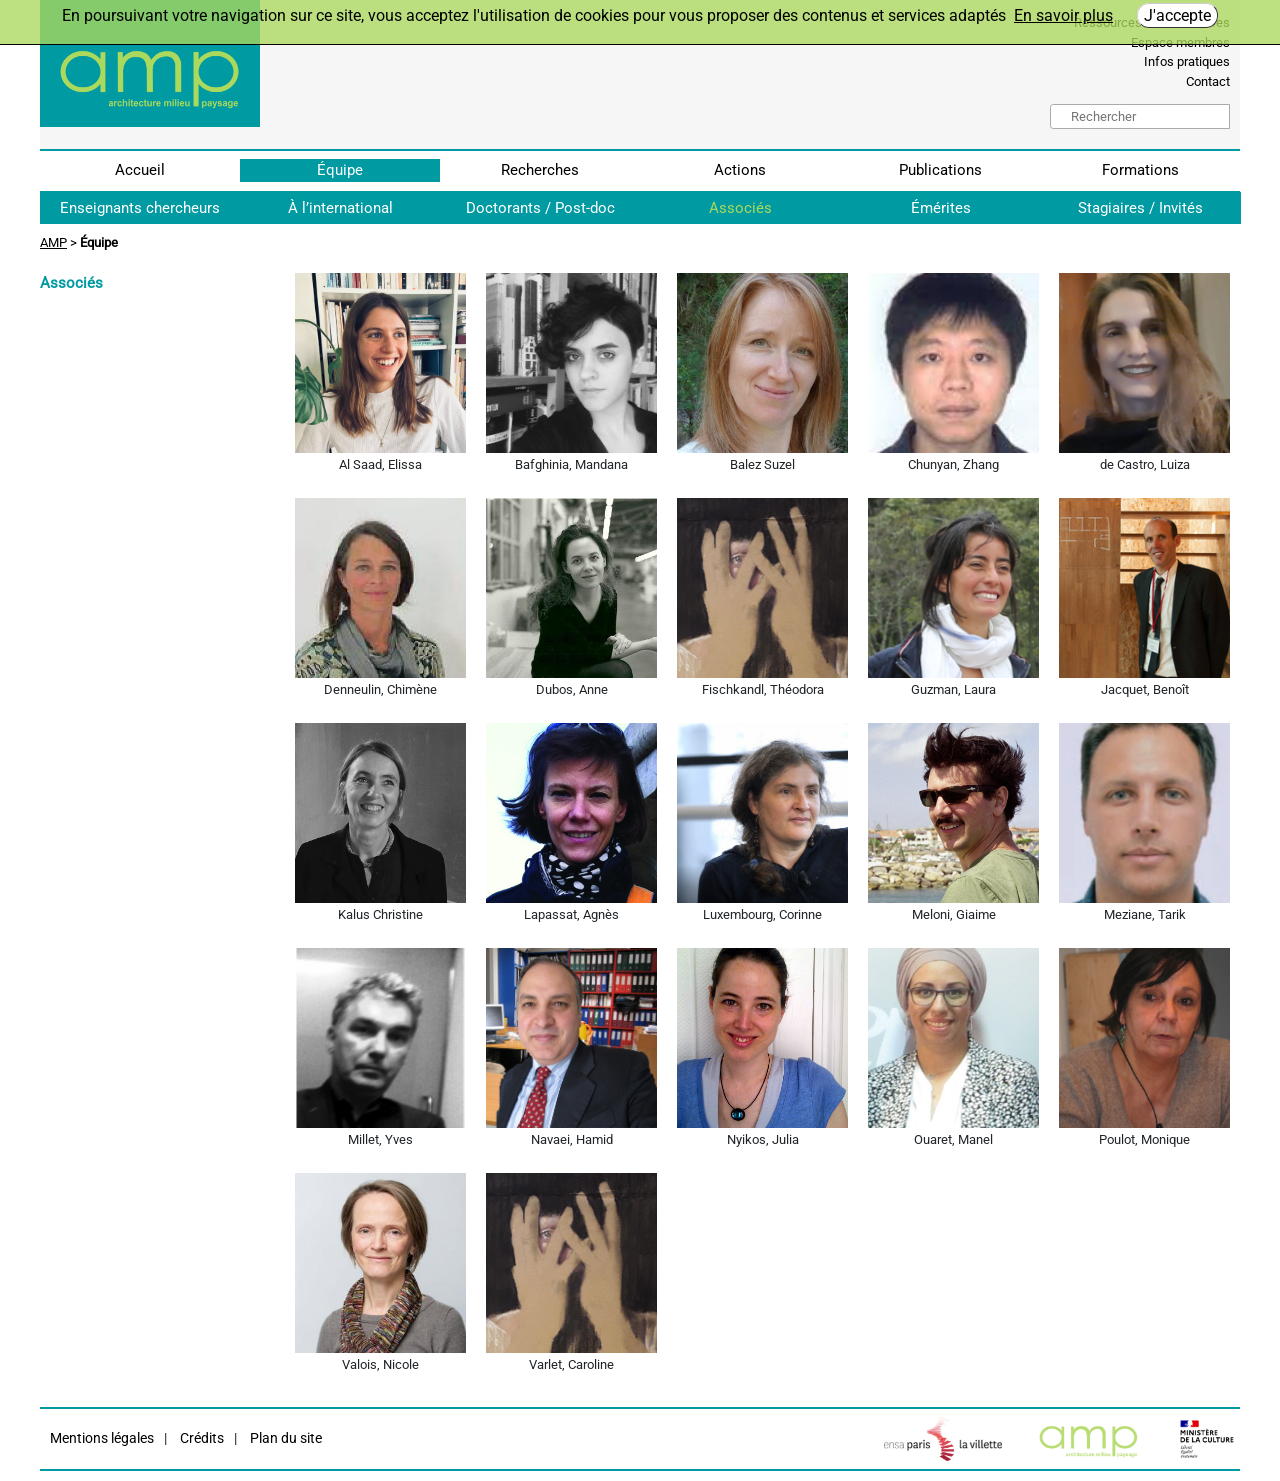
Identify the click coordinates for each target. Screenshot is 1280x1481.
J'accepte (1177, 15)
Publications (940, 170)
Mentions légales (102, 1438)
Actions (740, 170)
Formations (1140, 170)
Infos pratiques (1187, 61)
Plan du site (284, 1438)
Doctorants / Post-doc (540, 208)
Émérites (941, 208)
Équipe (340, 170)
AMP (53, 242)
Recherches (540, 170)
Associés (740, 208)
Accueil (140, 170)
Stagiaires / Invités (1140, 208)
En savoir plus (1063, 15)
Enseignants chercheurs (140, 208)
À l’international (340, 208)
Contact (1208, 81)
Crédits (200, 1438)
